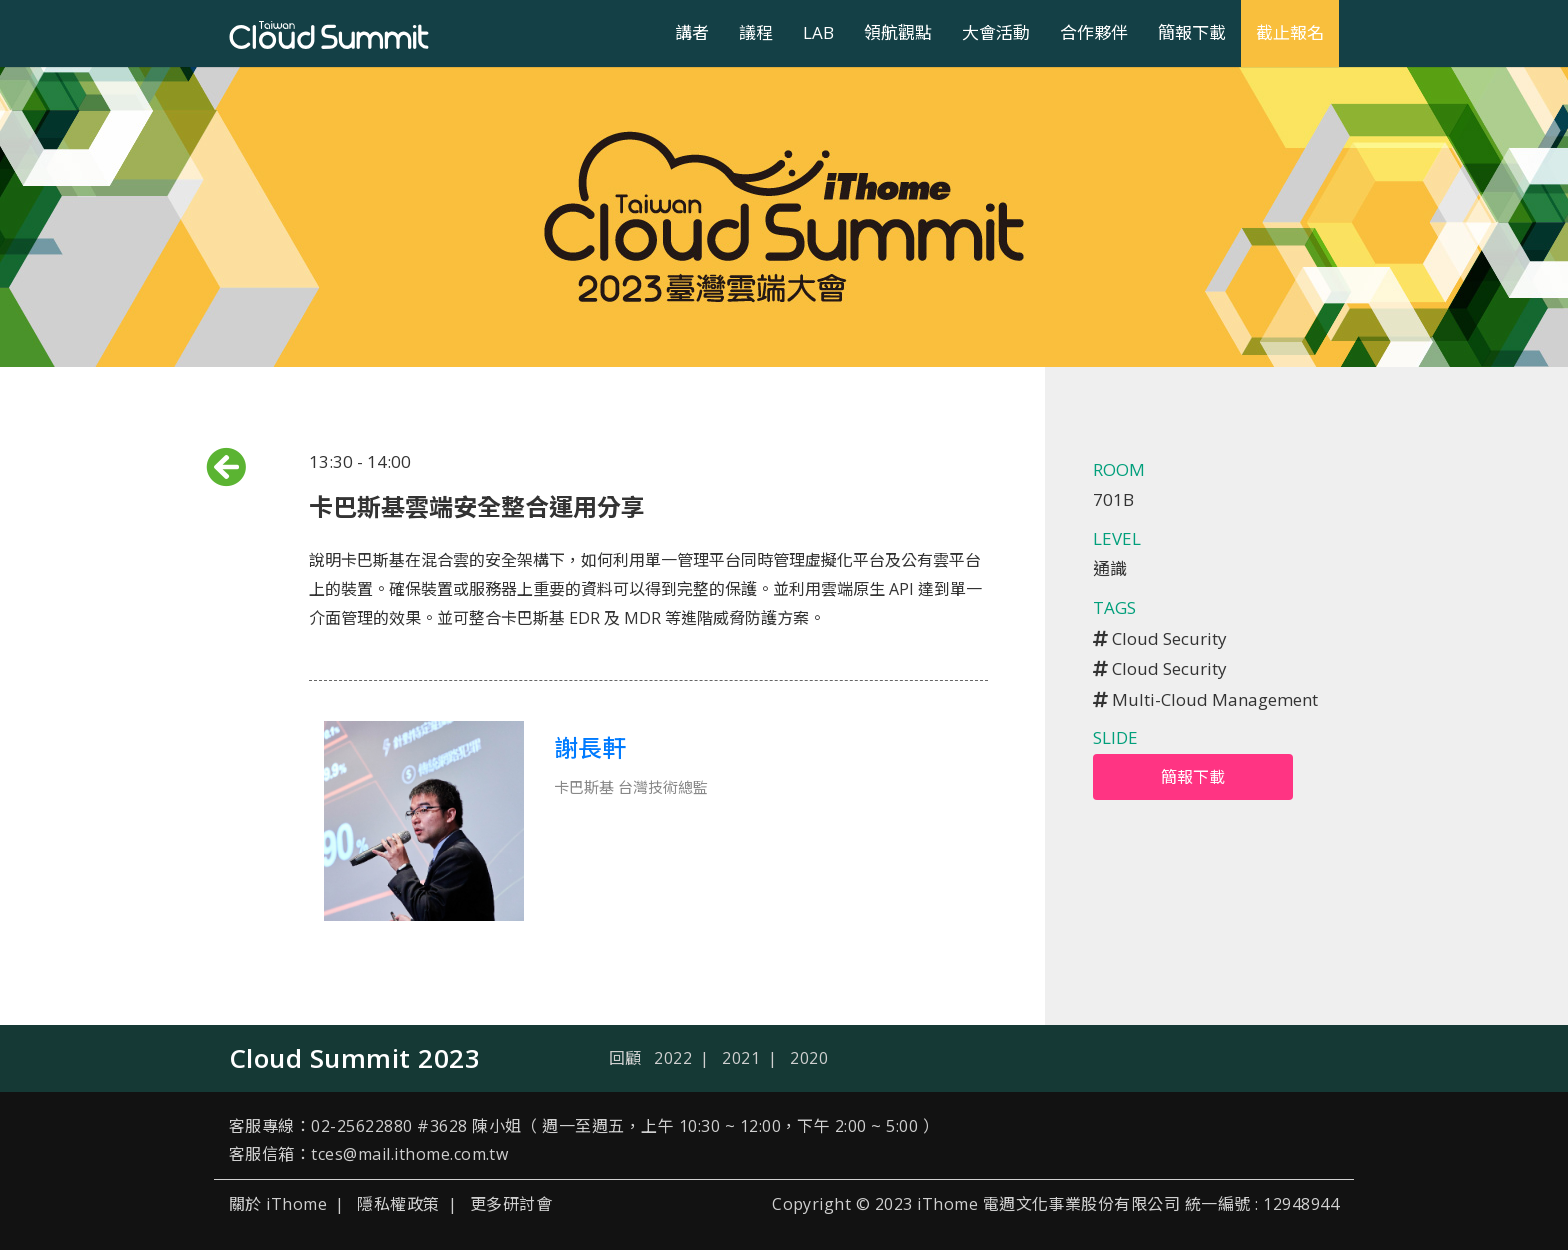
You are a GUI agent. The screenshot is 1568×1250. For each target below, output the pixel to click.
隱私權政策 (398, 1204)
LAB (818, 32)
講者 (692, 32)
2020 (809, 1058)
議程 (756, 32)
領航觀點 (898, 32)
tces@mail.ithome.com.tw (409, 1154)
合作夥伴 (1094, 32)
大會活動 (996, 32)
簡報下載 (1192, 32)
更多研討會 (511, 1204)
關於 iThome (278, 1204)
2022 (673, 1058)
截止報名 (1290, 32)
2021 (741, 1058)
